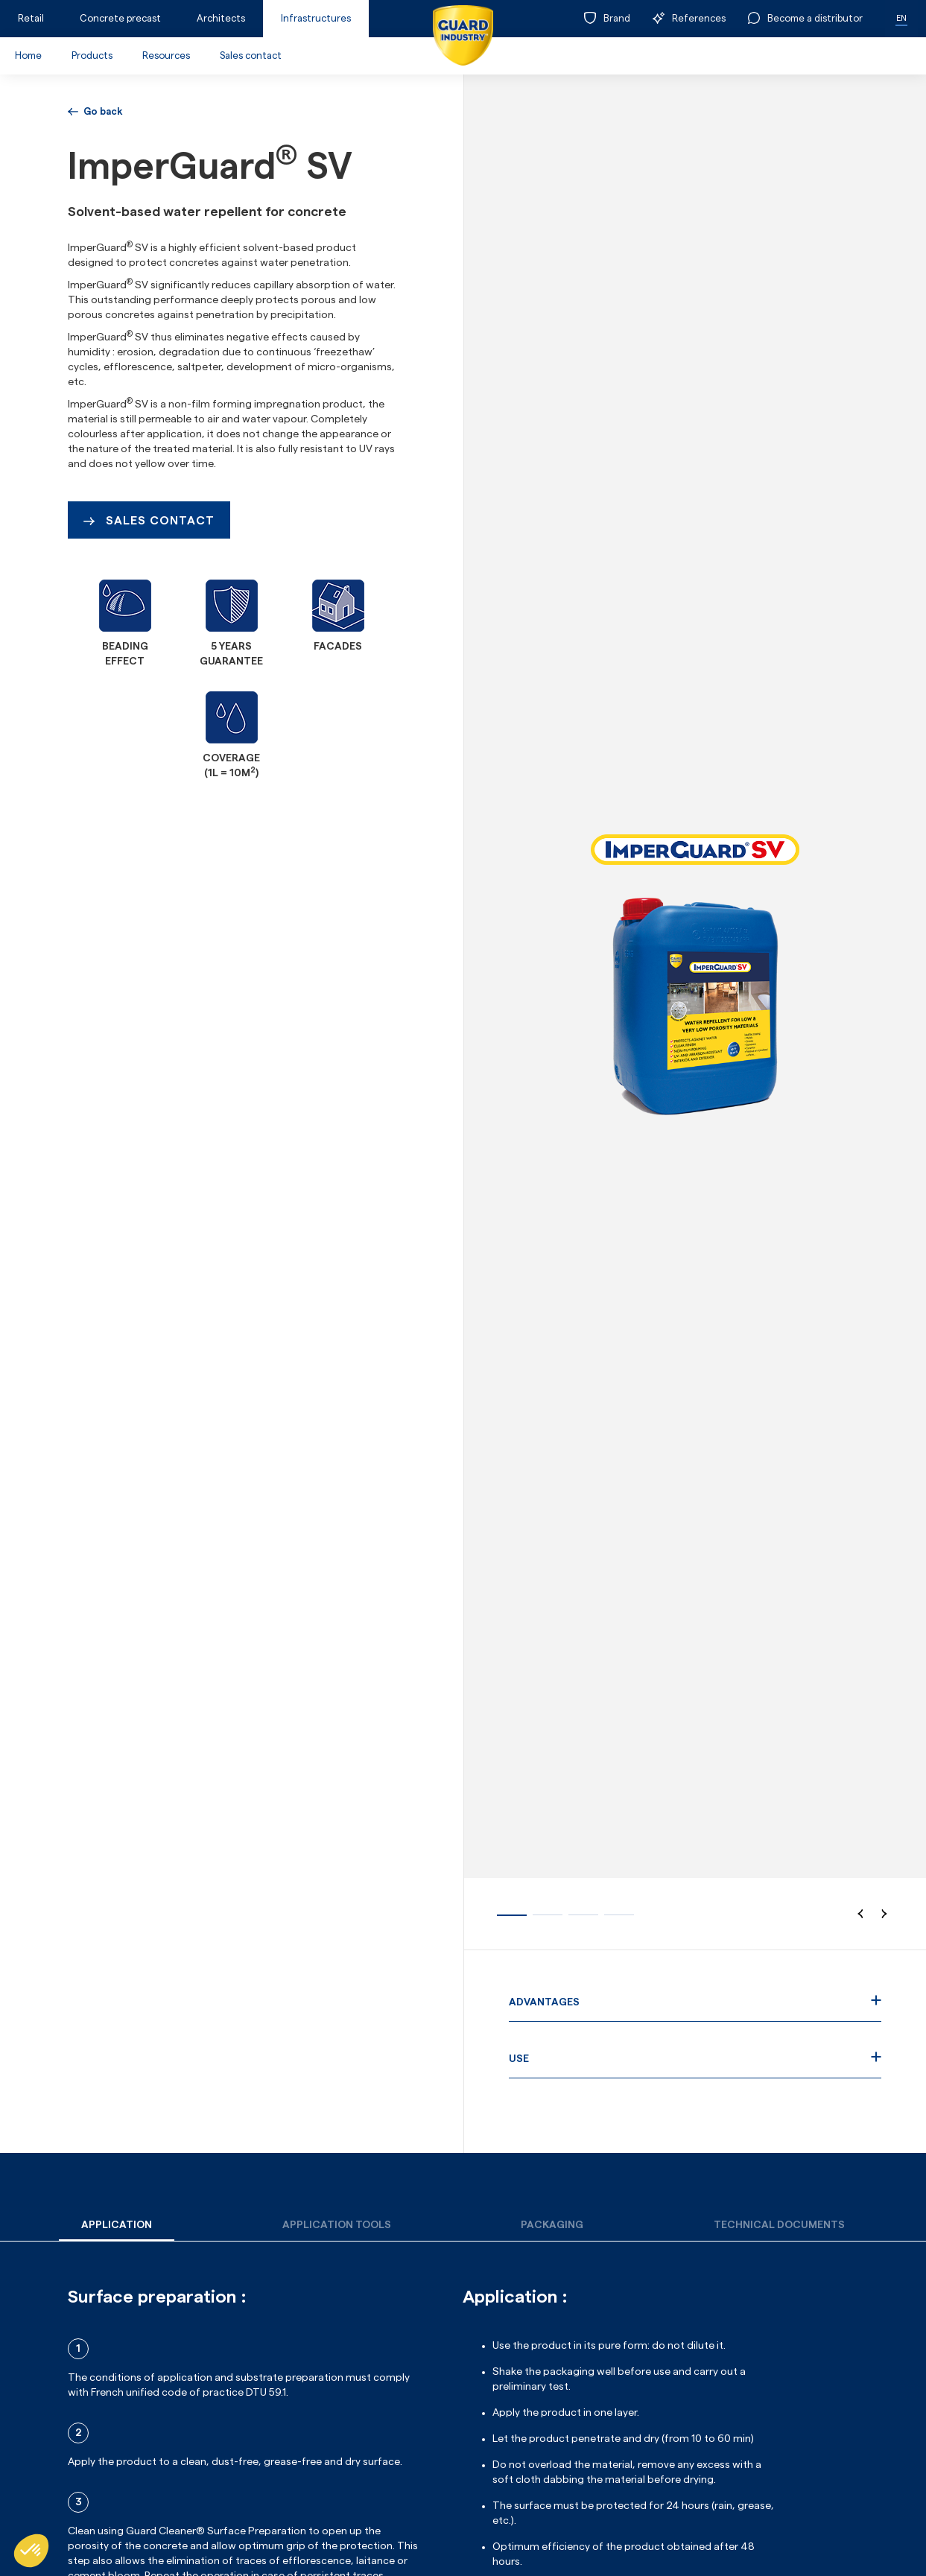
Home (28, 55)
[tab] (116, 2226)
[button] (860, 1913)
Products (92, 55)
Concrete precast (120, 18)
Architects (221, 18)
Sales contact (251, 55)
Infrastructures (316, 18)
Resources (166, 55)
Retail (31, 18)
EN (901, 18)
